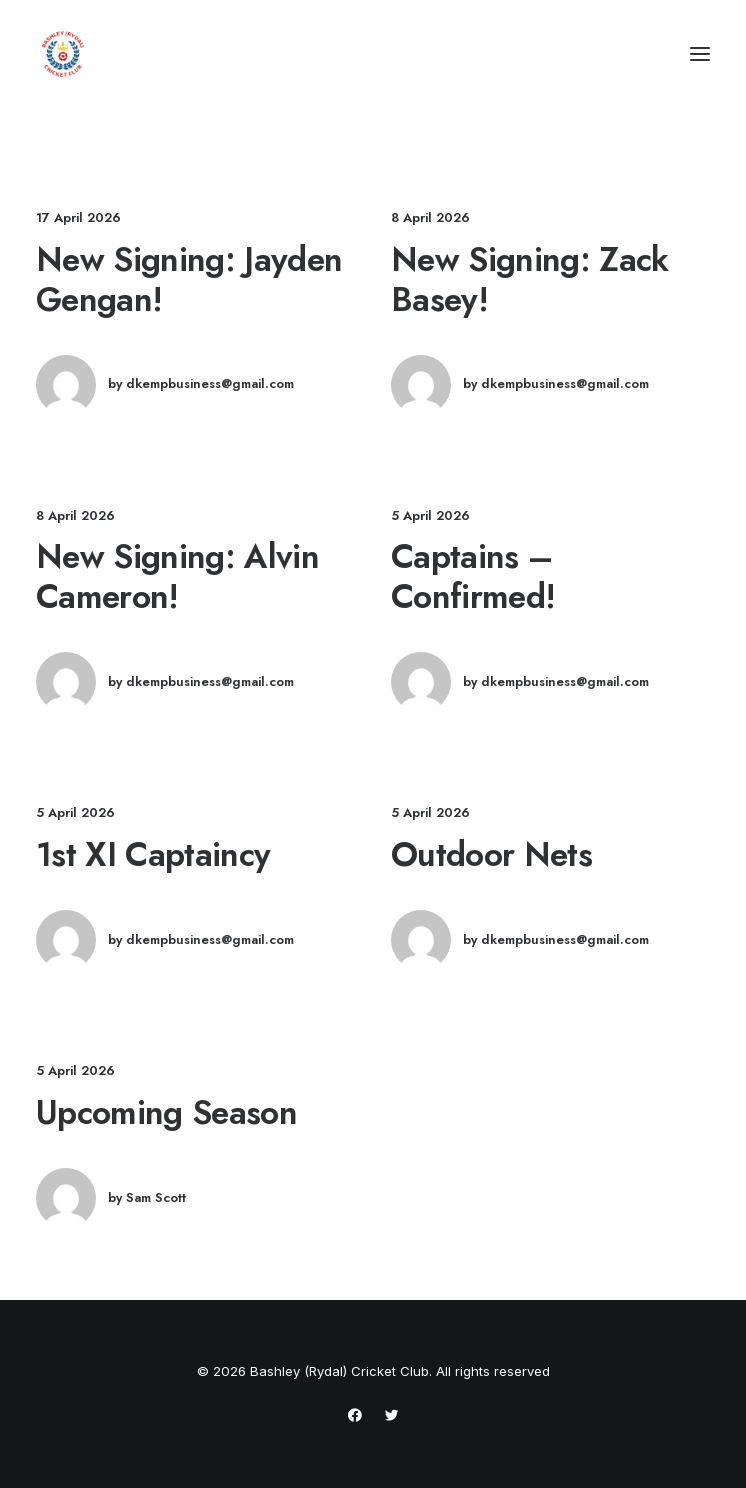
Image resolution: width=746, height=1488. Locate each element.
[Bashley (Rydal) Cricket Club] (63, 54)
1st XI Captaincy (153, 854)
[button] (700, 54)
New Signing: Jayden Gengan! (189, 279)
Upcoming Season (166, 1112)
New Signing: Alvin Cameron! (177, 576)
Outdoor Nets (491, 854)
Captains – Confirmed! (473, 576)
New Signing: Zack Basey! (530, 279)
